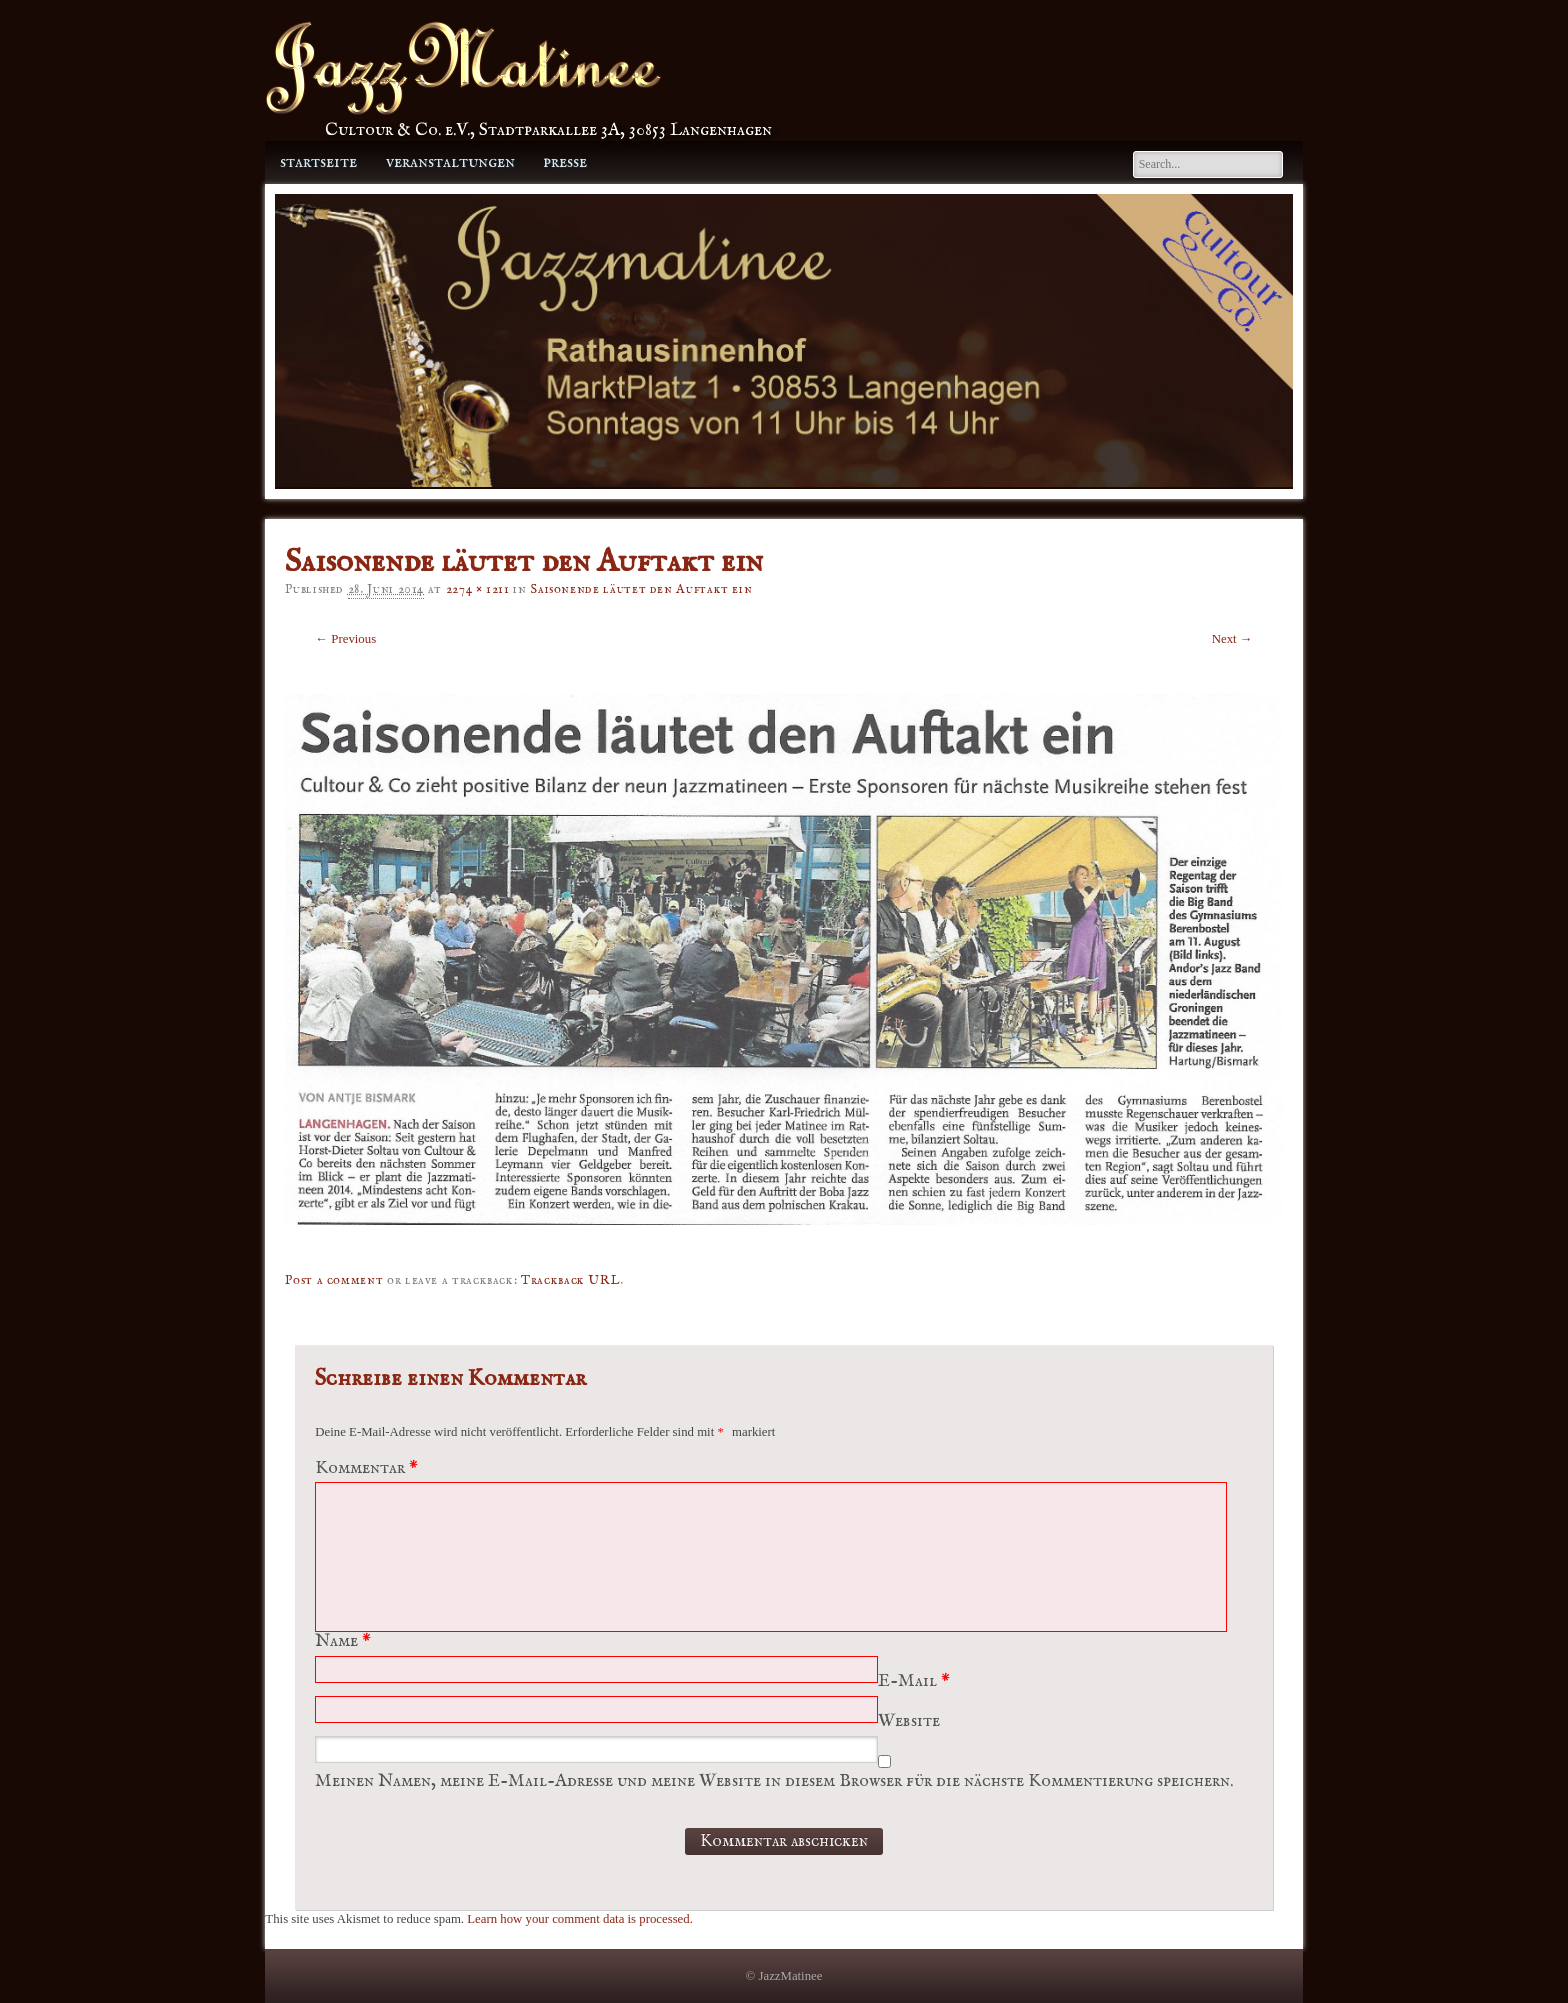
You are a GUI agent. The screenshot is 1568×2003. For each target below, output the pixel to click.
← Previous (345, 639)
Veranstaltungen (450, 162)
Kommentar (369, 1468)
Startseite (318, 162)
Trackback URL (570, 1280)
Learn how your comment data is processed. (580, 1919)
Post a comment (334, 1280)
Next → (1232, 639)
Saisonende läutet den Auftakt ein (641, 589)
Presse (565, 162)
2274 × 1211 (478, 589)
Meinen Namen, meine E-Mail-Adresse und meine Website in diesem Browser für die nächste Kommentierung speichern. (774, 1781)
